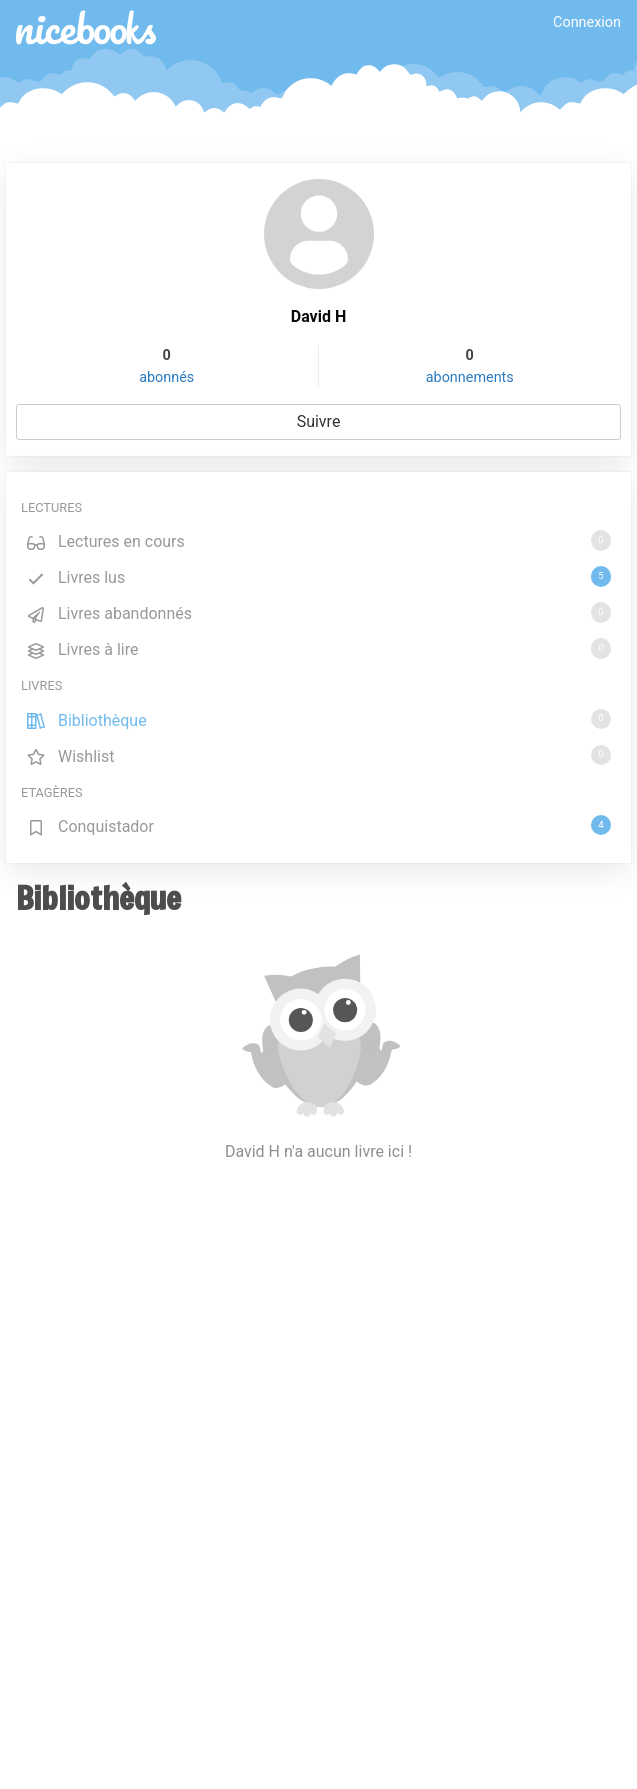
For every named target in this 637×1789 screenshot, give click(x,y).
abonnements (470, 377)
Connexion (587, 22)
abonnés (166, 377)
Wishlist (318, 755)
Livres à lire (318, 648)
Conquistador (318, 825)
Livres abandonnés (318, 612)
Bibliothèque (318, 719)
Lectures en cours (318, 540)
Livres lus (318, 576)
